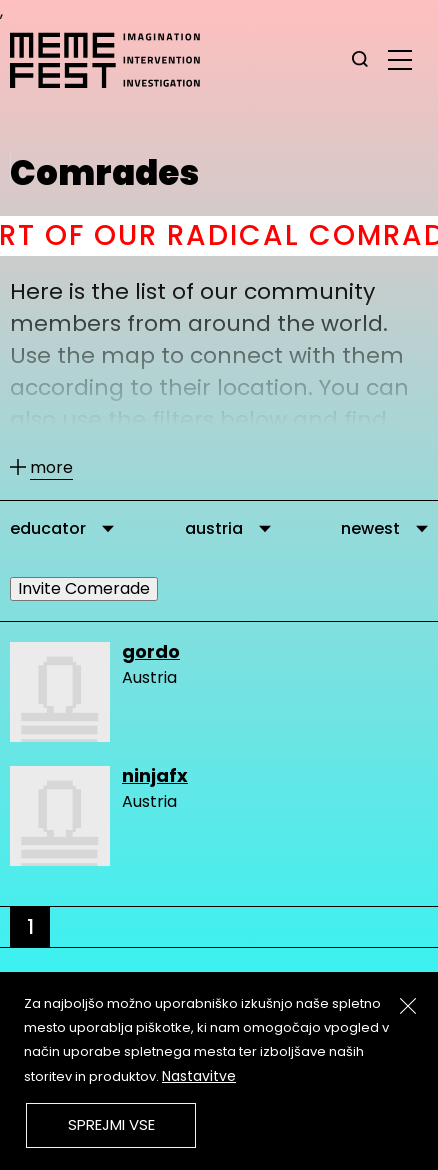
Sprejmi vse (111, 1124)
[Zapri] (408, 1006)
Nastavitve (199, 1076)
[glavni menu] (400, 59)
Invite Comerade (84, 588)
